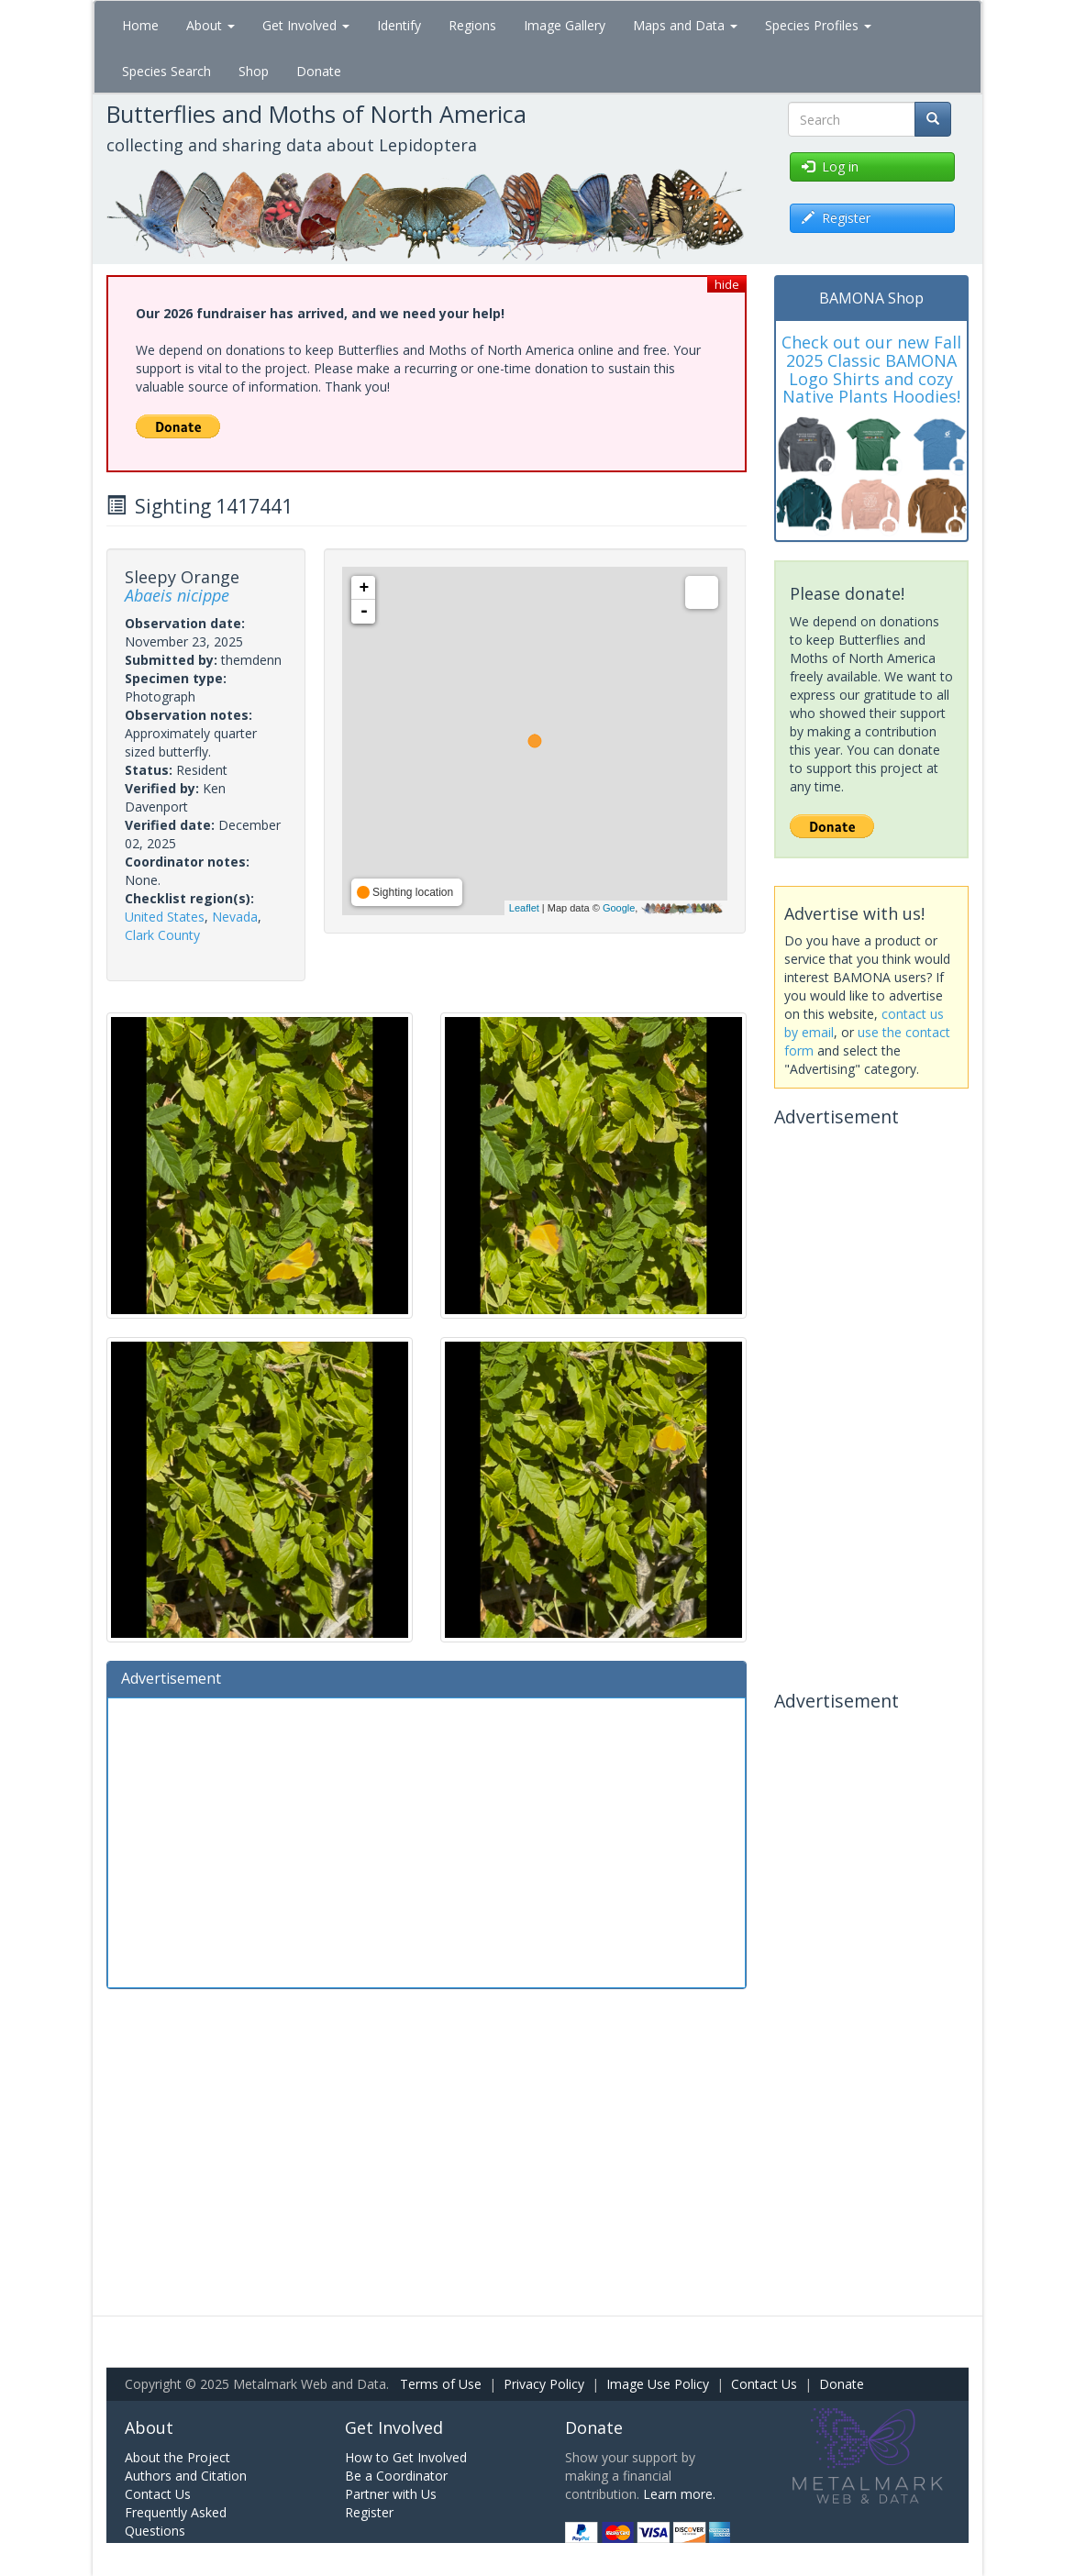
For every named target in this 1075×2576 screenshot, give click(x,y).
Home (140, 25)
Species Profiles (818, 25)
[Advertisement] (426, 1840)
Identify (399, 25)
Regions (472, 25)
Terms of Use (441, 2384)
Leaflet (524, 907)
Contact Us (764, 2384)
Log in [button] (830, 166)
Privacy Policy (544, 2384)
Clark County (162, 935)
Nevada (235, 916)
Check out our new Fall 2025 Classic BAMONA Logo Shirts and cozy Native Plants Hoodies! (871, 369)
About (210, 25)
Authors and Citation (186, 2475)
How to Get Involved (406, 2457)
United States (165, 916)
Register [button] (836, 218)
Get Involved (305, 25)
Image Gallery (564, 25)
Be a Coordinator (396, 2475)
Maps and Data (685, 25)
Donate (318, 71)
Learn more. (679, 2494)
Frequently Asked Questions (176, 2521)
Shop (253, 71)
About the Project (177, 2457)
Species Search (166, 71)
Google (619, 907)
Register (369, 2512)
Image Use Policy (657, 2384)
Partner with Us (391, 2494)
